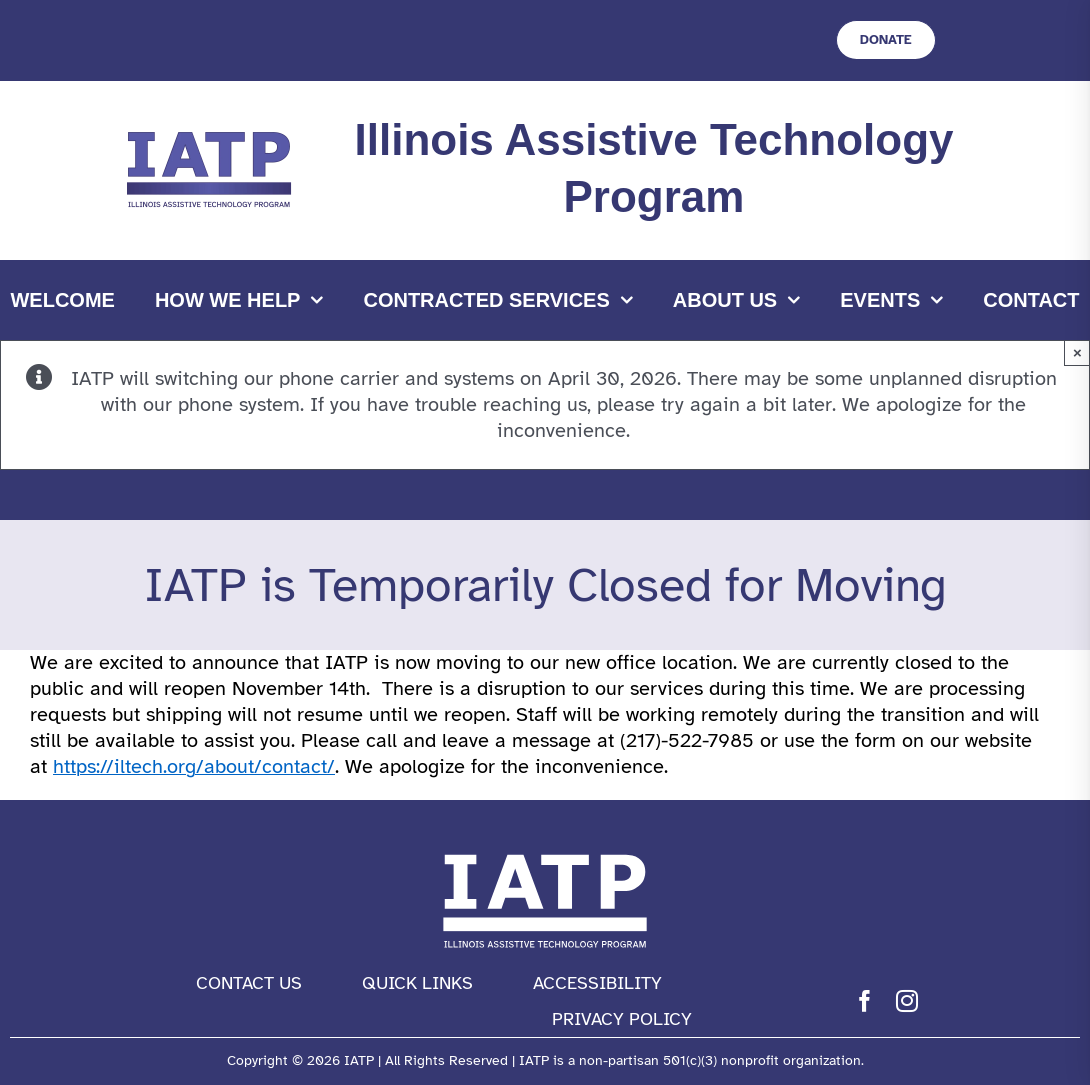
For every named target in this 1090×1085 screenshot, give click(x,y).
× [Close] (1077, 352)
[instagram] (907, 1001)
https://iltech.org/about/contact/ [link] (194, 766)
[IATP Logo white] (545, 849)
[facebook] (865, 1001)
